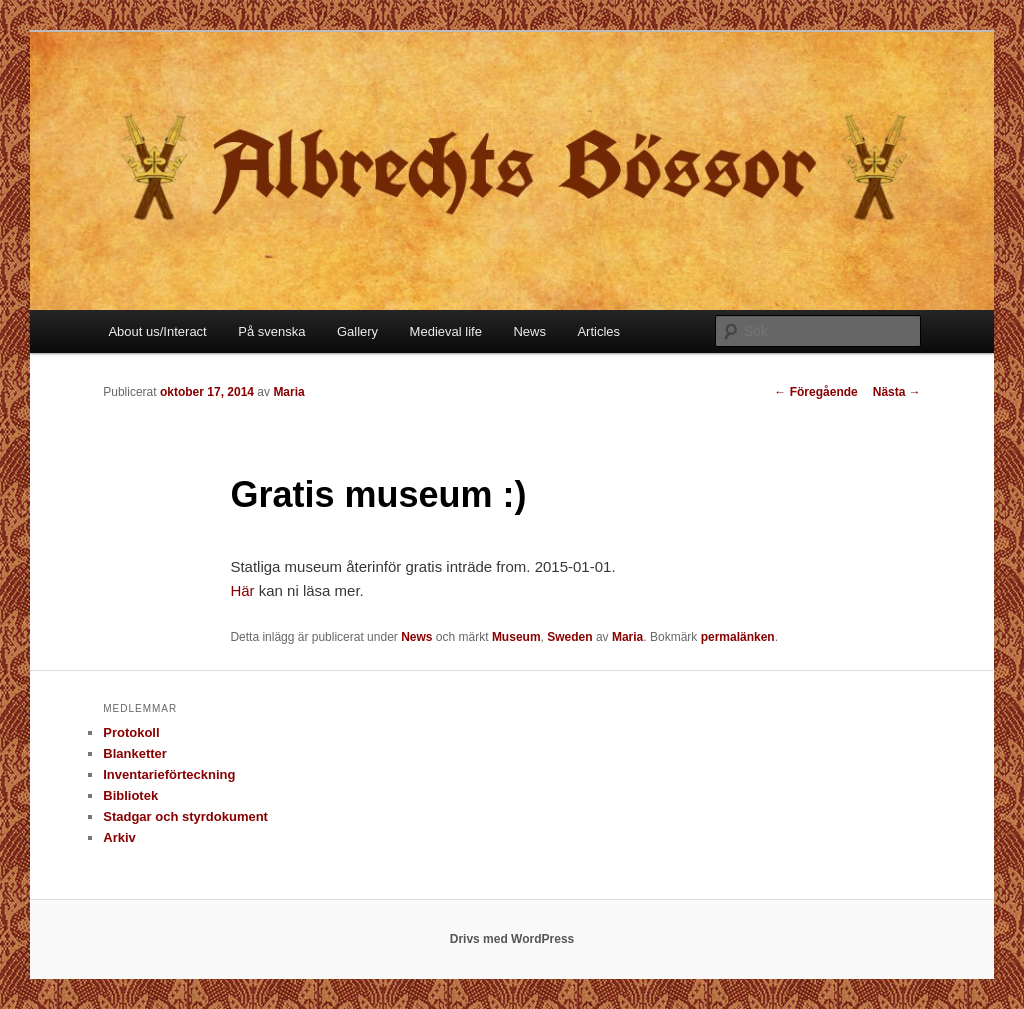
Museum (516, 637)
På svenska (271, 331)
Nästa (897, 392)
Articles (598, 331)
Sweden (569, 637)
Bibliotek (130, 795)
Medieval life (446, 331)
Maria (288, 392)
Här (244, 590)
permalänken (738, 637)
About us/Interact (157, 331)
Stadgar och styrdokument (185, 816)
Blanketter (135, 753)
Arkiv (119, 837)
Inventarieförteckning (169, 774)
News (529, 331)
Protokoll (131, 732)
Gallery (357, 331)
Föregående (815, 392)
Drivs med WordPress (512, 939)
